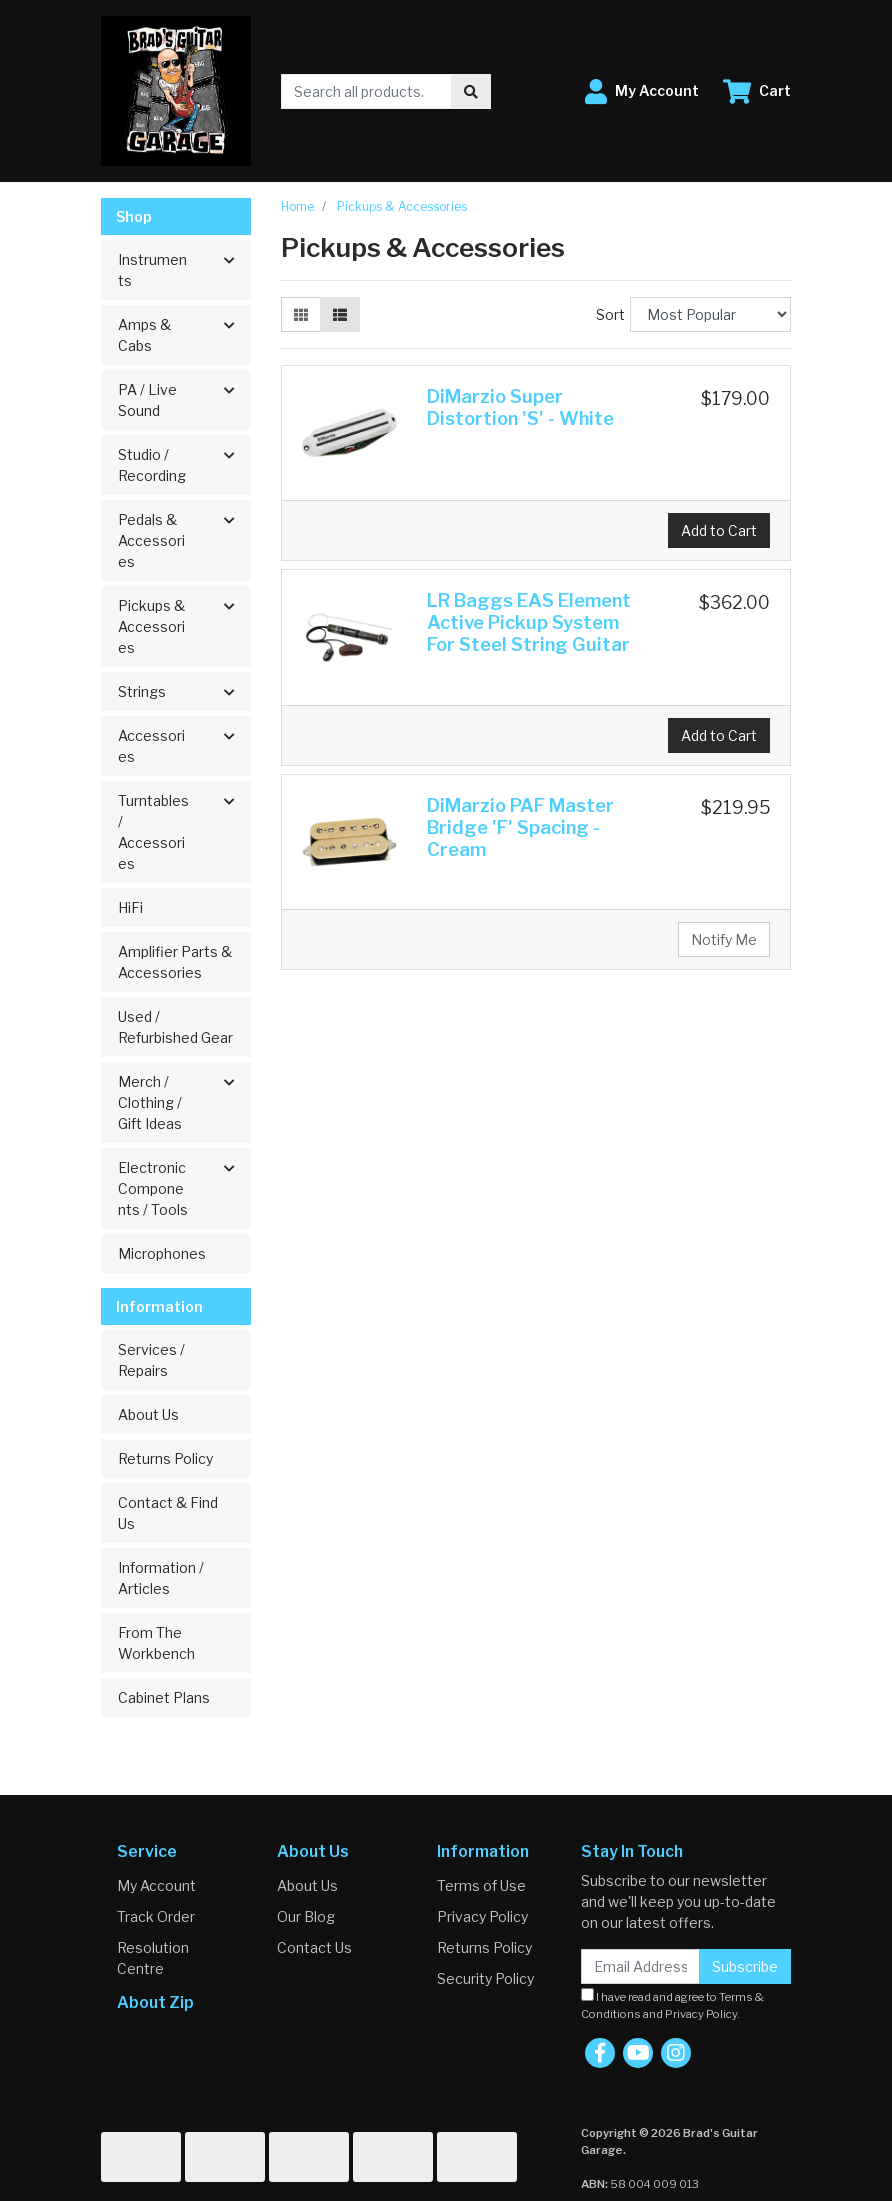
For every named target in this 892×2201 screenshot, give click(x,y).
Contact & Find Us (168, 1513)
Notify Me (724, 939)
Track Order (156, 1916)
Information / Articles (161, 1578)
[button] (642, 91)
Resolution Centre (153, 1958)
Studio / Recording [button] (152, 465)
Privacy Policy (482, 1916)
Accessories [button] (151, 746)
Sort (610, 314)
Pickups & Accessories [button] (151, 626)
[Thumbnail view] (301, 314)
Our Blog (306, 1916)
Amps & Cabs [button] (144, 335)
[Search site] (471, 91)
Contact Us (314, 1947)
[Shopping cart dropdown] (757, 91)
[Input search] (366, 91)
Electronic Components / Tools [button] (153, 1188)
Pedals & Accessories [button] (151, 540)
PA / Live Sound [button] (147, 400)
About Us (148, 1414)
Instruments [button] (152, 270)
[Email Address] (640, 1966)
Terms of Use (481, 1885)
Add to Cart (719, 530)
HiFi (130, 907)
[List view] (340, 314)
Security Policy (485, 1978)
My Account (156, 1885)
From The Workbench (156, 1643)
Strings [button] (142, 691)
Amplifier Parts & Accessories (175, 962)
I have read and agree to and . (672, 2004)
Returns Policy (165, 1458)
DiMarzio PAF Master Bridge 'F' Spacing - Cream (520, 827)
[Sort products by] (710, 314)
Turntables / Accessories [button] (153, 832)
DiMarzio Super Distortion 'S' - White (520, 407)
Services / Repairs (151, 1360)
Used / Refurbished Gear (175, 1027)
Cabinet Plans (164, 1697)
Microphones (162, 1253)
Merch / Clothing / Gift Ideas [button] (150, 1102)
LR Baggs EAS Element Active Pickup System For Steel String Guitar (529, 622)
